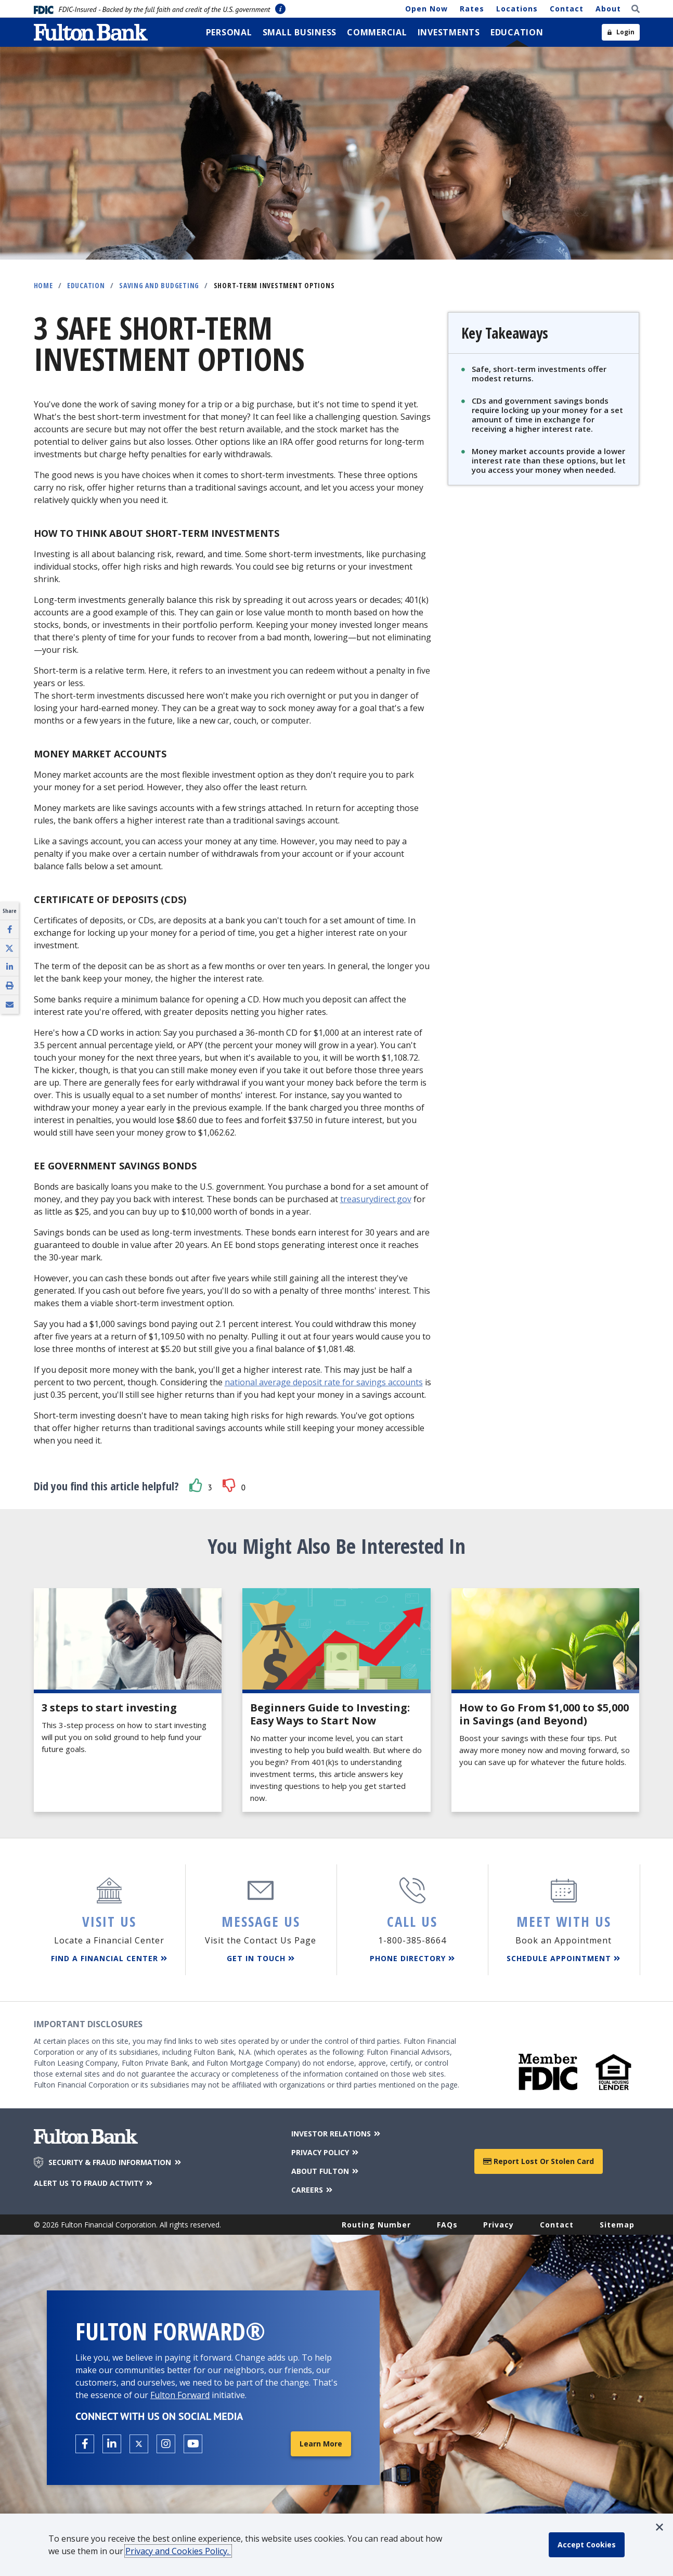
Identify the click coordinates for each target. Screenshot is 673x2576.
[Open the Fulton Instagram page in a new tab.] (166, 2444)
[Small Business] (299, 32)
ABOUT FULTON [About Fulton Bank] (325, 2171)
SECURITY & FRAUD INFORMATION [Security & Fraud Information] (115, 2162)
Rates (472, 9)
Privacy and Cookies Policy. (178, 2551)
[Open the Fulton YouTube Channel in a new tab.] (193, 2444)
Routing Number (376, 2225)
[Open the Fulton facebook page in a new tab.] (84, 2444)
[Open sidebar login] (621, 32)
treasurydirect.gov (375, 1199)
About (608, 9)
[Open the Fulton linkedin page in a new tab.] (111, 2444)
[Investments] (448, 32)
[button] (196, 1485)
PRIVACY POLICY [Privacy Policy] (325, 2152)
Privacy (498, 2225)
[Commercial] (377, 32)
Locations (517, 9)
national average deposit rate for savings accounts (324, 1382)
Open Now (426, 9)
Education (86, 285)
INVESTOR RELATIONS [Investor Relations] (336, 2134)
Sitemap (617, 2225)
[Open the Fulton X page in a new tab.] (139, 2444)
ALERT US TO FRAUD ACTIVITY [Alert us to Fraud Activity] (94, 2183)
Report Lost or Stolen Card (538, 2161)
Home (43, 285)
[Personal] (229, 32)
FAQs (447, 2225)
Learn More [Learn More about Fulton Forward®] (321, 2444)
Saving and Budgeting (159, 285)
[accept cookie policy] (587, 2544)
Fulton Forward (180, 2395)
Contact (567, 9)
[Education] (517, 32)
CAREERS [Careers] (312, 2190)
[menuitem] (229, 32)
